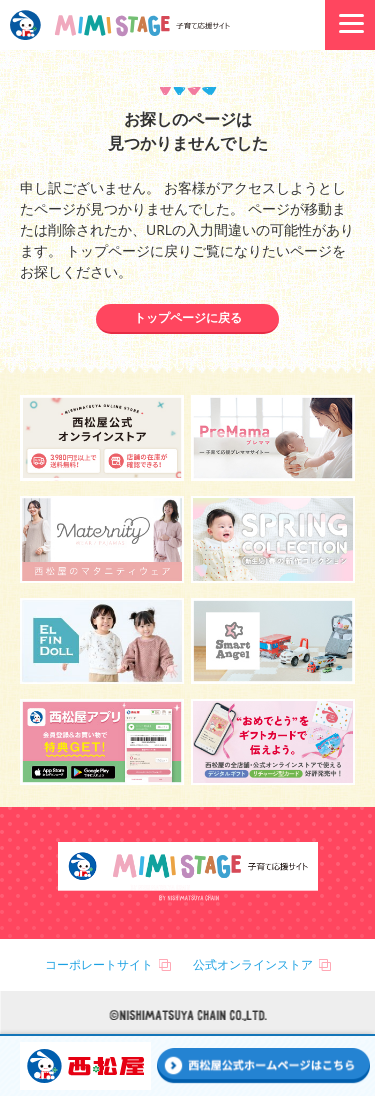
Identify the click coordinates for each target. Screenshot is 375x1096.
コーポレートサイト (99, 964)
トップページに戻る (188, 317)
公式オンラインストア (253, 964)
